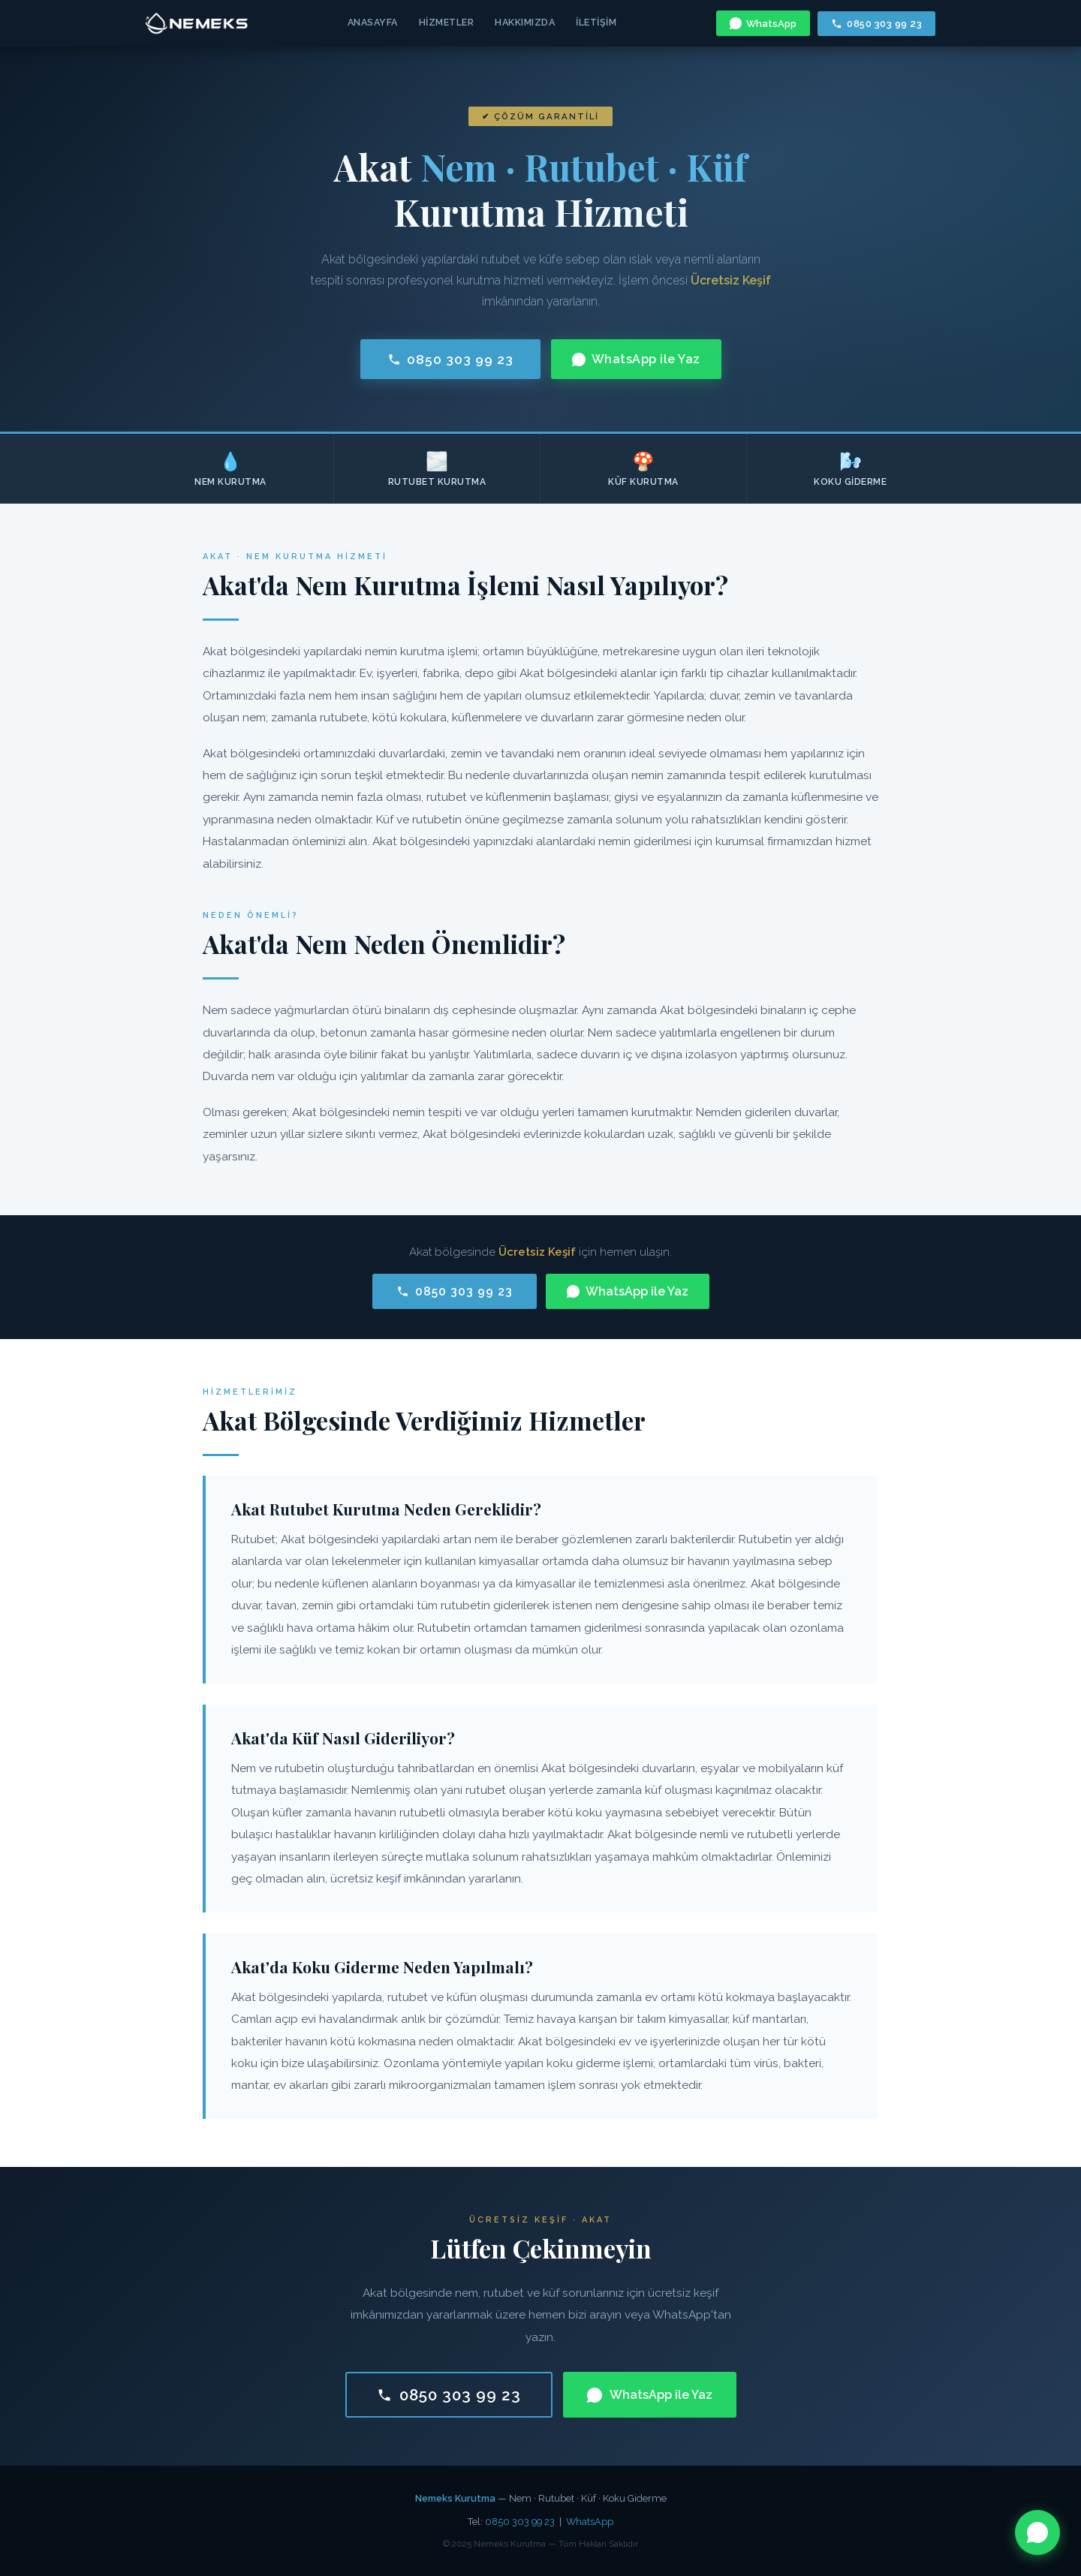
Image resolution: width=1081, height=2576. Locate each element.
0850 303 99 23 (876, 23)
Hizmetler (446, 22)
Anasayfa (373, 22)
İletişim (596, 22)
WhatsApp (763, 23)
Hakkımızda (525, 22)
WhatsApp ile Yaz (636, 359)
